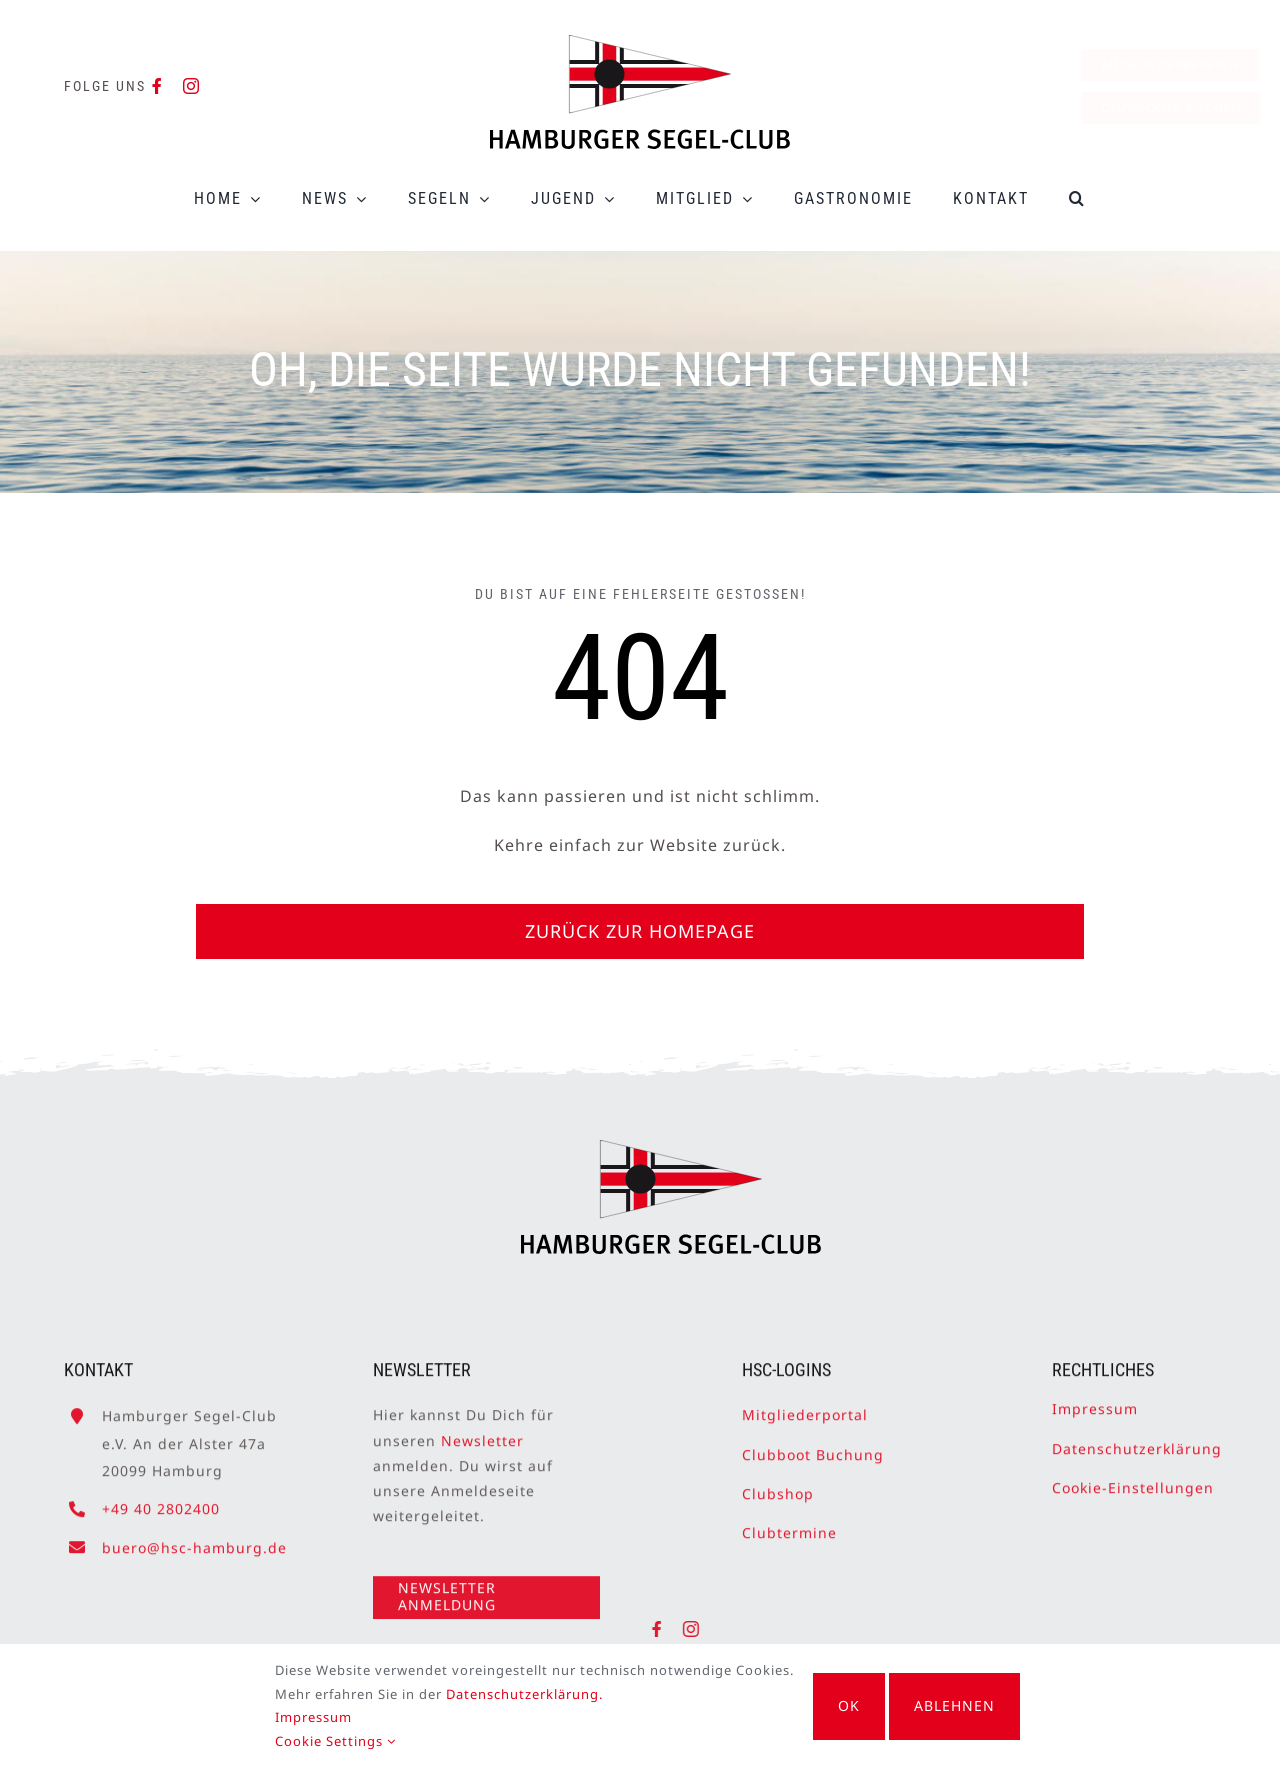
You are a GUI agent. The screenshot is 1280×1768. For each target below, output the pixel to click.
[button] (1077, 198)
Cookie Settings (324, 1741)
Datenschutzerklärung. (513, 1694)
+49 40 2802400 (161, 1500)
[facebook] (157, 86)
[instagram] (191, 86)
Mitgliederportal (805, 1407)
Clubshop (778, 1485)
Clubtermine (789, 1524)
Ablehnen (965, 1705)
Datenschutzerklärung (1137, 1440)
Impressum (1095, 1401)
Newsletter (482, 1432)
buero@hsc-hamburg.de (194, 1539)
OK (849, 1705)
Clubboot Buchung (813, 1446)
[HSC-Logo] (640, 43)
